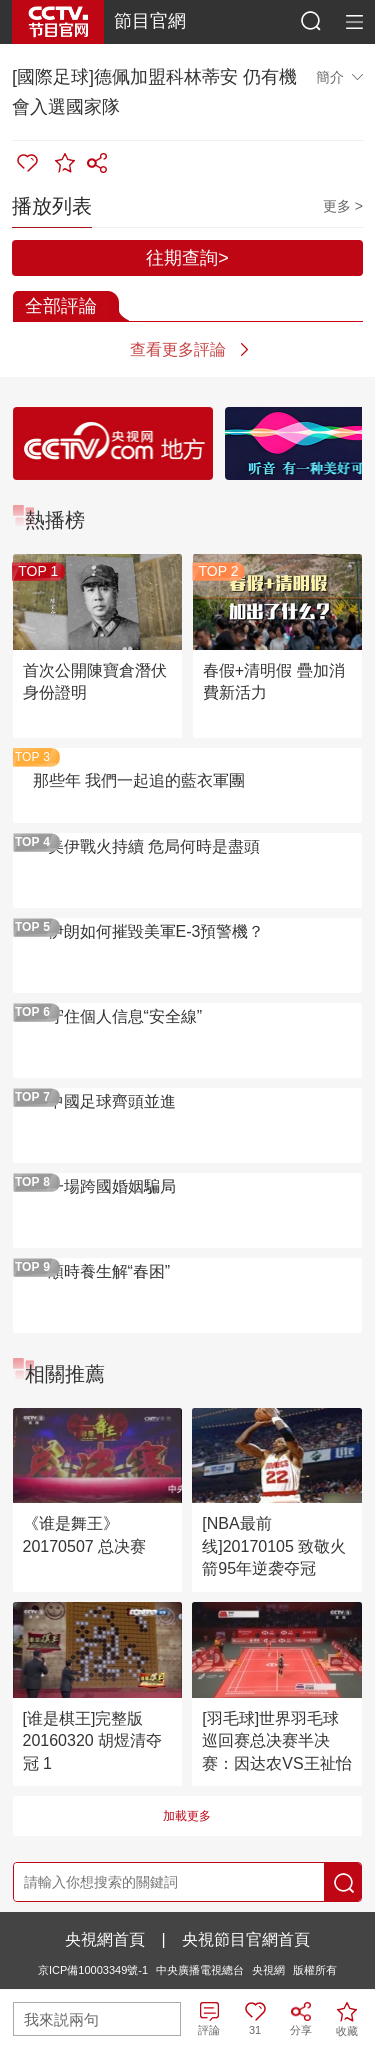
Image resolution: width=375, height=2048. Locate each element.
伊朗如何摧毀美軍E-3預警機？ (156, 931)
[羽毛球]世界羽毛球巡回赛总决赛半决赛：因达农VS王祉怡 (276, 1741)
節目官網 (150, 21)
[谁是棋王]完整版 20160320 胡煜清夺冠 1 (93, 1741)
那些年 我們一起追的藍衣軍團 (139, 780)
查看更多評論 (178, 349)
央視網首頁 (105, 1939)
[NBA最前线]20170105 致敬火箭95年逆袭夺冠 (274, 1546)
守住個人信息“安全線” (125, 1016)
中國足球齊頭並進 (112, 1101)
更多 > (343, 206)
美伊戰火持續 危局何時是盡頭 (154, 846)
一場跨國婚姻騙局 (112, 1186)
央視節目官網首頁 (246, 1939)
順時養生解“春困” (109, 1271)
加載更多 (187, 1816)
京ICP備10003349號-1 (93, 1970)
